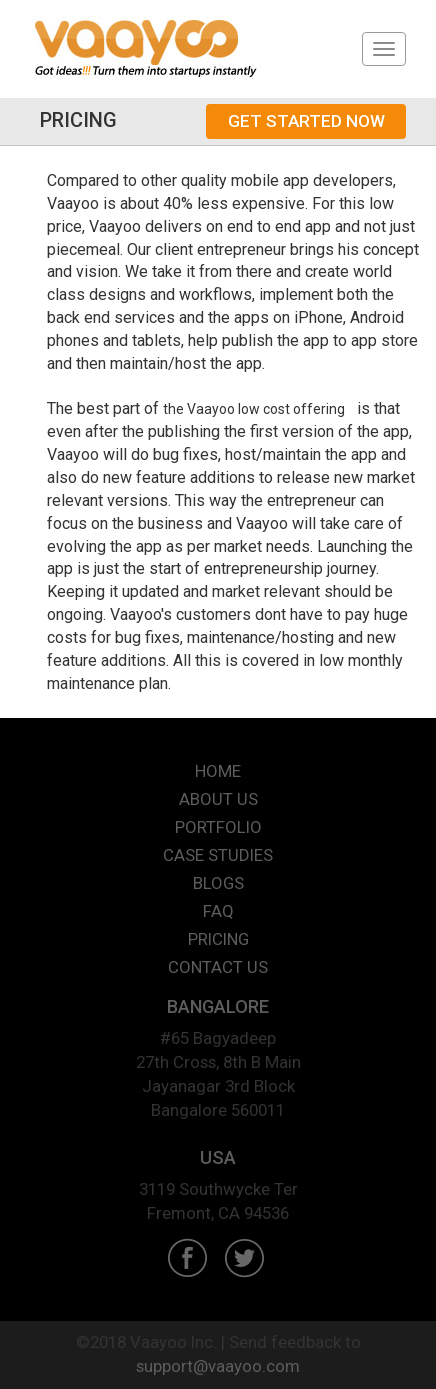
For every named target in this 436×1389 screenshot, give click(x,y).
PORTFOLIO (218, 827)
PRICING (218, 939)
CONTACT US (218, 967)
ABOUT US (218, 799)
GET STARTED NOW (306, 121)
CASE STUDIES (218, 855)
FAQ (218, 911)
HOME (218, 771)
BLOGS (218, 883)
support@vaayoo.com (218, 1366)
